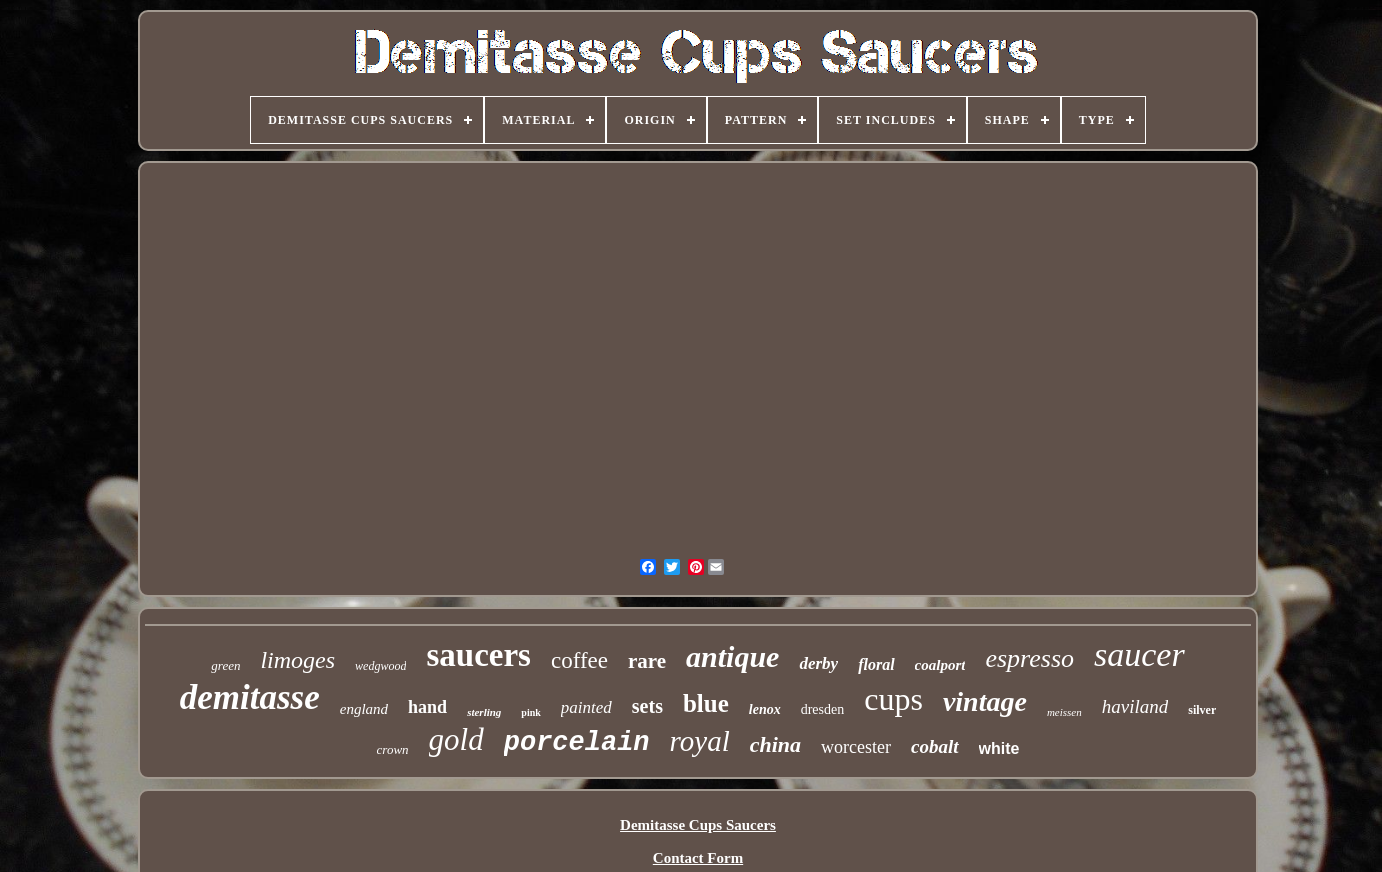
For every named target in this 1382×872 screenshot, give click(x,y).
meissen (1064, 712)
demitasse (250, 697)
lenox (765, 709)
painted (586, 707)
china (775, 744)
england (364, 709)
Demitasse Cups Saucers (698, 825)
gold (456, 739)
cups (893, 699)
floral (876, 664)
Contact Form (698, 858)
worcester (856, 747)
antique (732, 656)
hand (427, 707)
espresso (1029, 658)
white (999, 748)
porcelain (577, 743)
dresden (823, 709)
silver (1202, 710)
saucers (478, 655)
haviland (1135, 706)
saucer (1139, 654)
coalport (940, 665)
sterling (484, 712)
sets (647, 706)
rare (647, 661)
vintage (985, 701)
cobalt (935, 746)
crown (393, 749)
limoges (297, 660)
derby (818, 663)
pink (530, 712)
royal (700, 741)
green (225, 665)
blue (706, 703)
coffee (579, 660)
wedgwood (380, 666)
